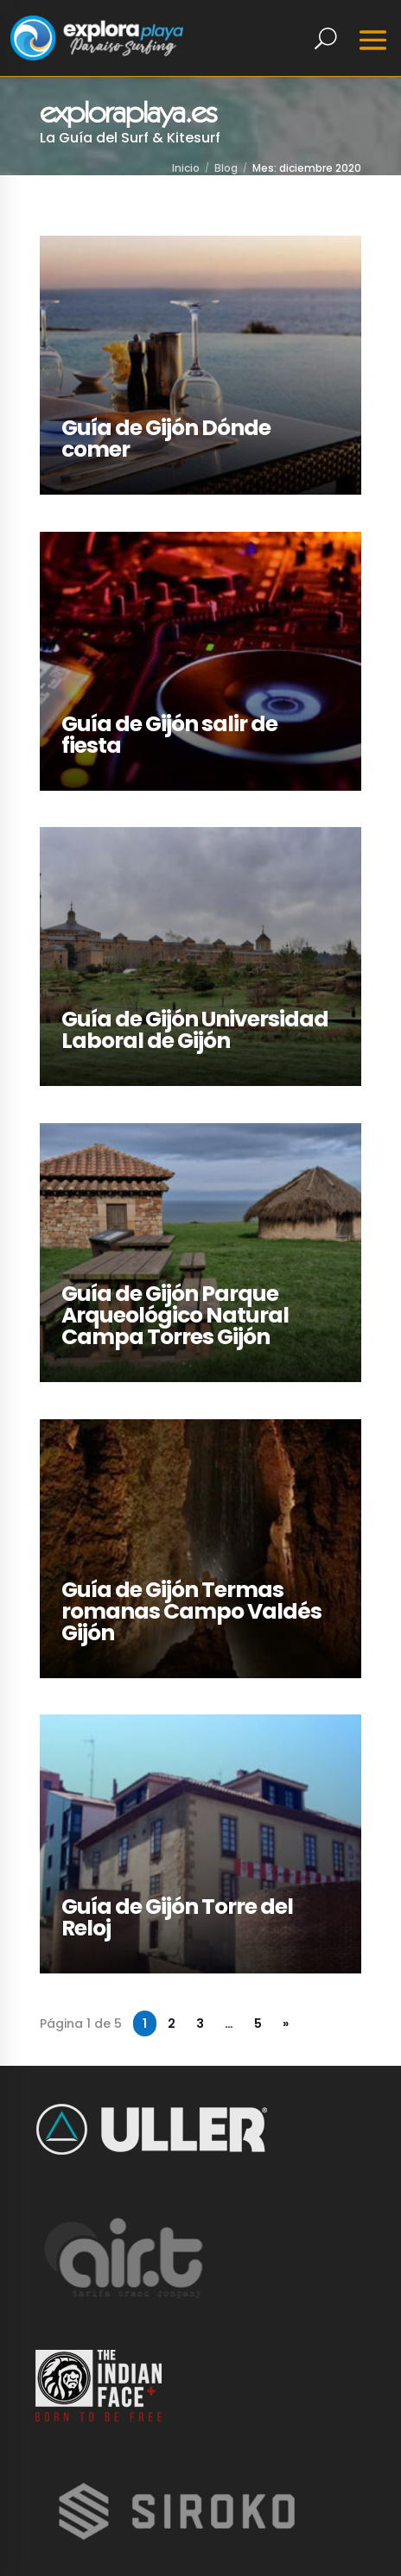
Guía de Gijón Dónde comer (166, 438)
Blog (226, 168)
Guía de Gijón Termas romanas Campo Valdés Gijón (191, 1611)
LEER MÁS (71, 246)
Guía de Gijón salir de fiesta (169, 734)
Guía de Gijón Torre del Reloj (177, 1917)
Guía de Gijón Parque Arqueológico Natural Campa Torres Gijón (175, 1315)
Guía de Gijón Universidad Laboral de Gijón (194, 1029)
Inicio (186, 168)
